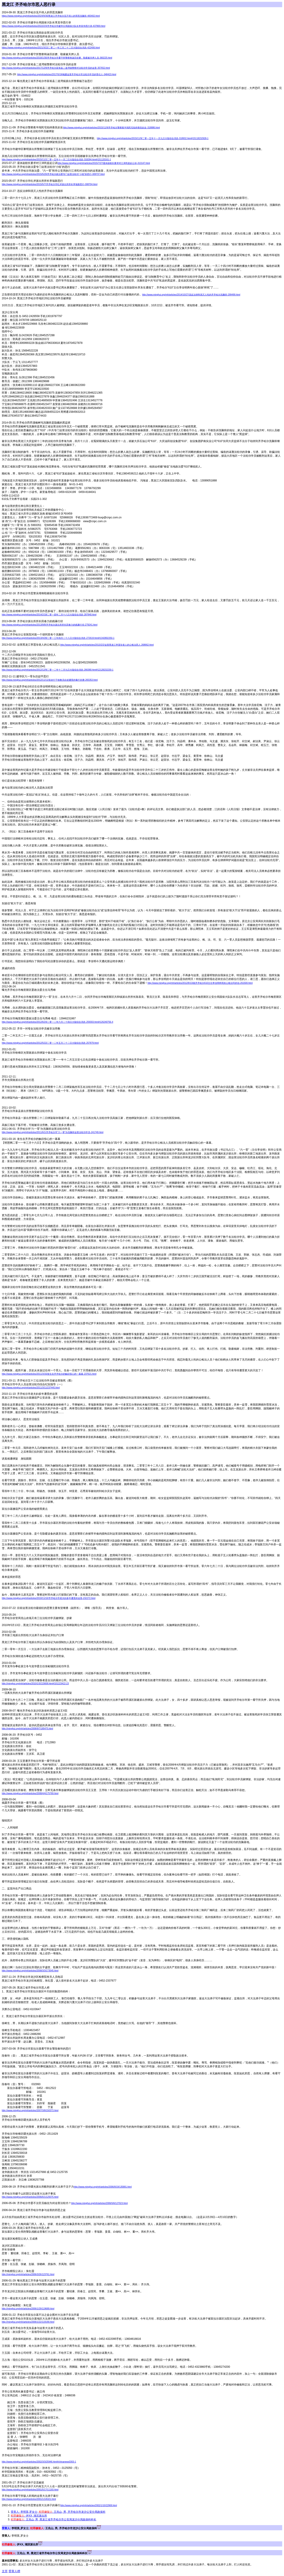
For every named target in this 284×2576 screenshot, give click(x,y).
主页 (5, 2571)
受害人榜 (14, 2571)
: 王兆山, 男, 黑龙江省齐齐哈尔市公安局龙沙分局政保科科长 (53, 2519)
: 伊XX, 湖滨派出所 (29, 2515)
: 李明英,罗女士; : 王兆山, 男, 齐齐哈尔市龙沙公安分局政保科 (58, 2511)
